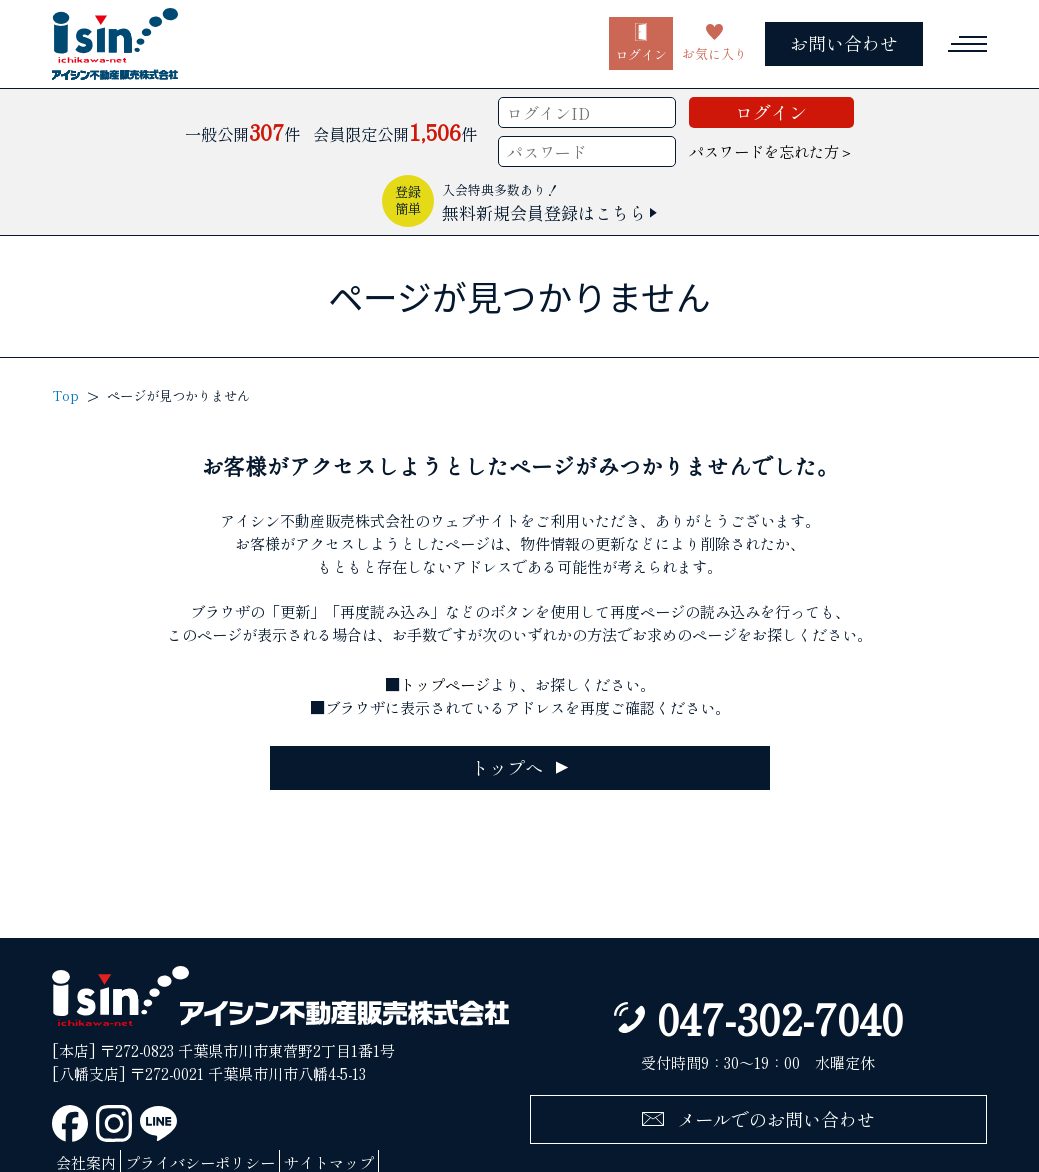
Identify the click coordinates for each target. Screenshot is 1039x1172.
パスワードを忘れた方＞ (771, 151)
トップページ (445, 684)
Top (65, 395)
